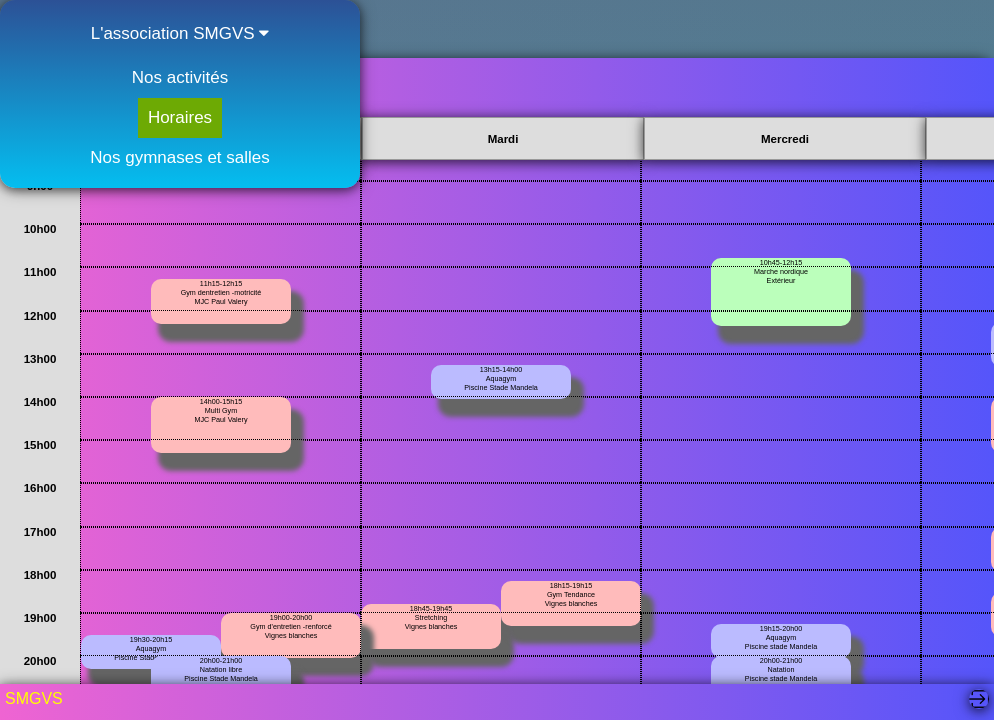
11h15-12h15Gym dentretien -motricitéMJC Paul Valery (221, 292)
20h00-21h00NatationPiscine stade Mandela (781, 669)
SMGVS (34, 698)
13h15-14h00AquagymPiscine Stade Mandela (501, 378)
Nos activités (180, 77)
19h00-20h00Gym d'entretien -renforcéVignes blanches (290, 626)
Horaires (180, 117)
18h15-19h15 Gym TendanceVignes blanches (571, 594)
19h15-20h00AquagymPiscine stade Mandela (781, 637)
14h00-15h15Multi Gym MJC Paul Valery (221, 410)
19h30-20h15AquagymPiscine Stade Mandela (151, 648)
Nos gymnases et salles (180, 157)
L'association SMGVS (180, 33)
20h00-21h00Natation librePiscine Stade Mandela (221, 669)
